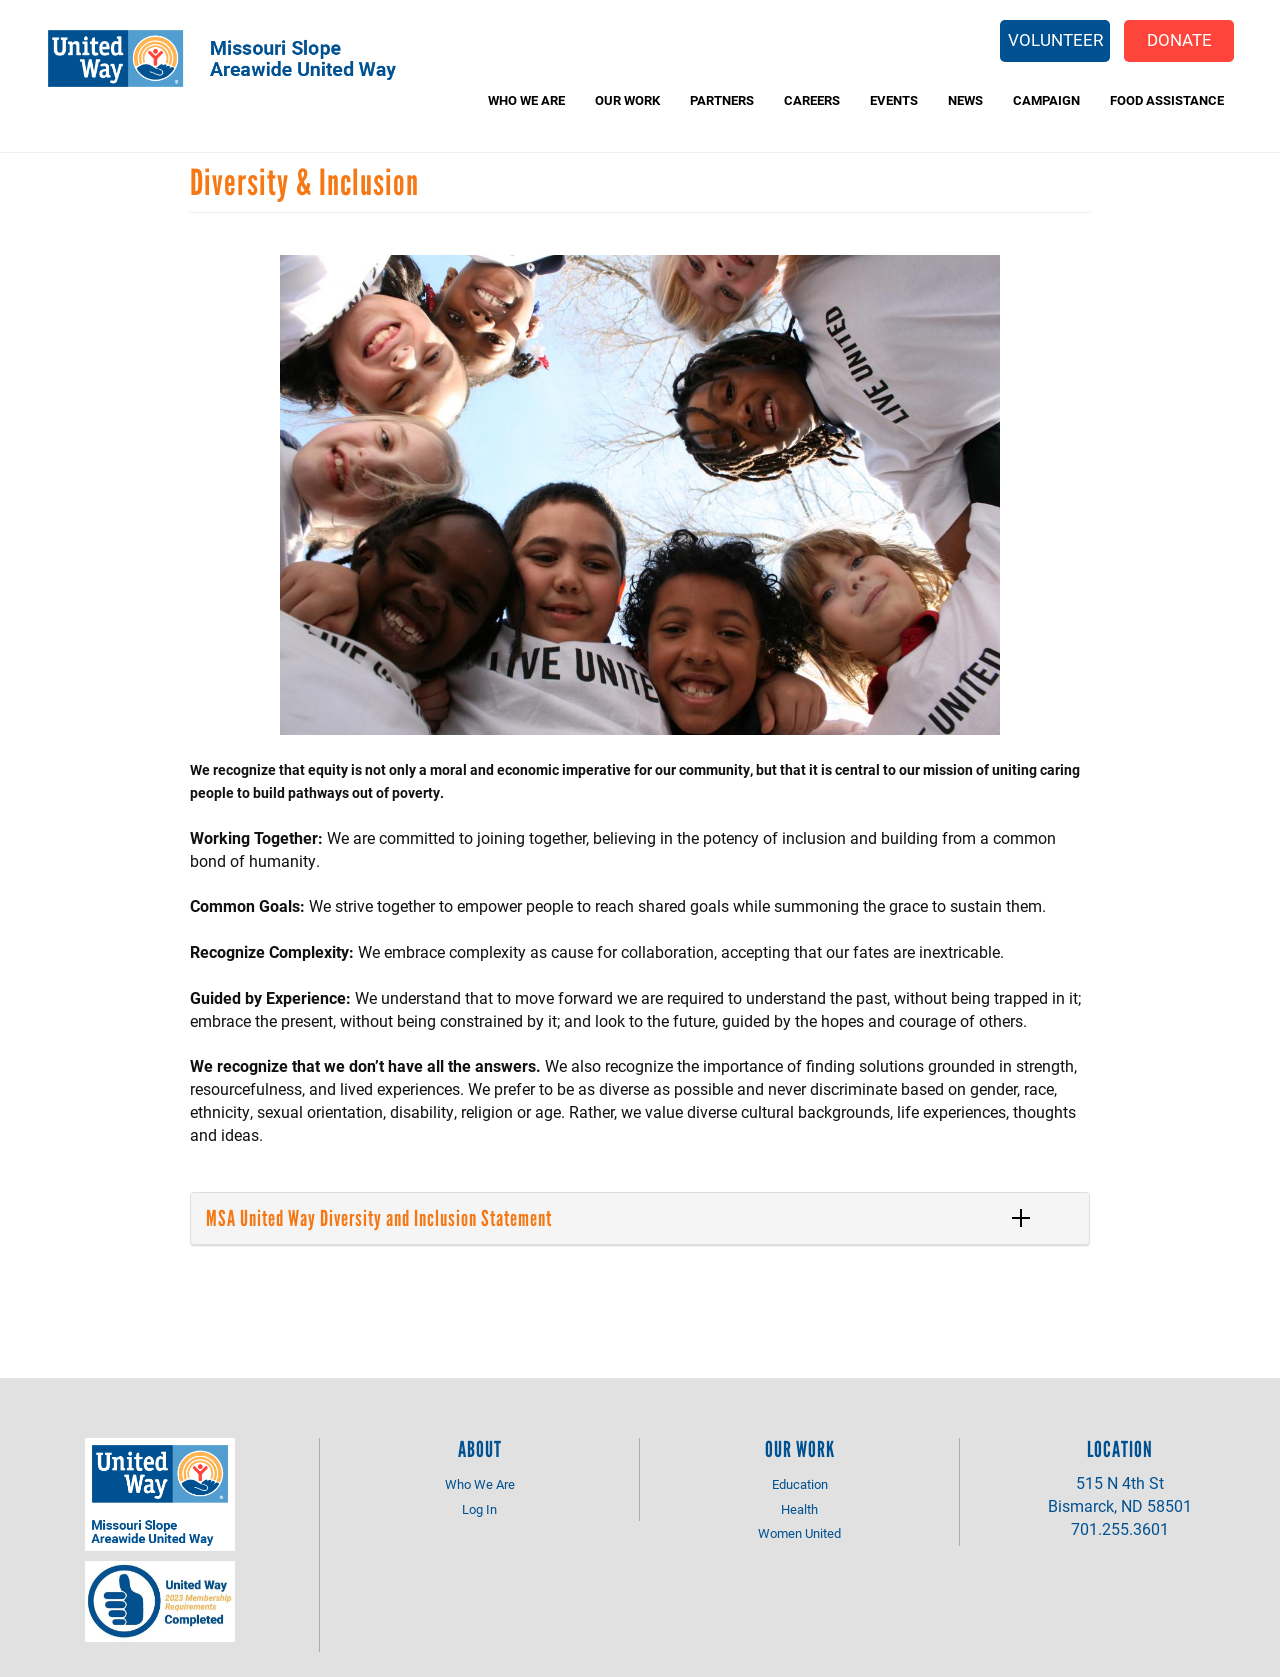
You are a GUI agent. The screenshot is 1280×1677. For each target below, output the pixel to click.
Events (894, 100)
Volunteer (1055, 39)
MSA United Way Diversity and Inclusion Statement (379, 1218)
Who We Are (526, 100)
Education (800, 1484)
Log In (479, 1509)
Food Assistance (1167, 100)
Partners (722, 100)
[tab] (640, 1219)
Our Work (627, 100)
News (965, 100)
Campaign (1046, 100)
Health (799, 1509)
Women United (799, 1533)
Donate (1179, 39)
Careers (812, 100)
